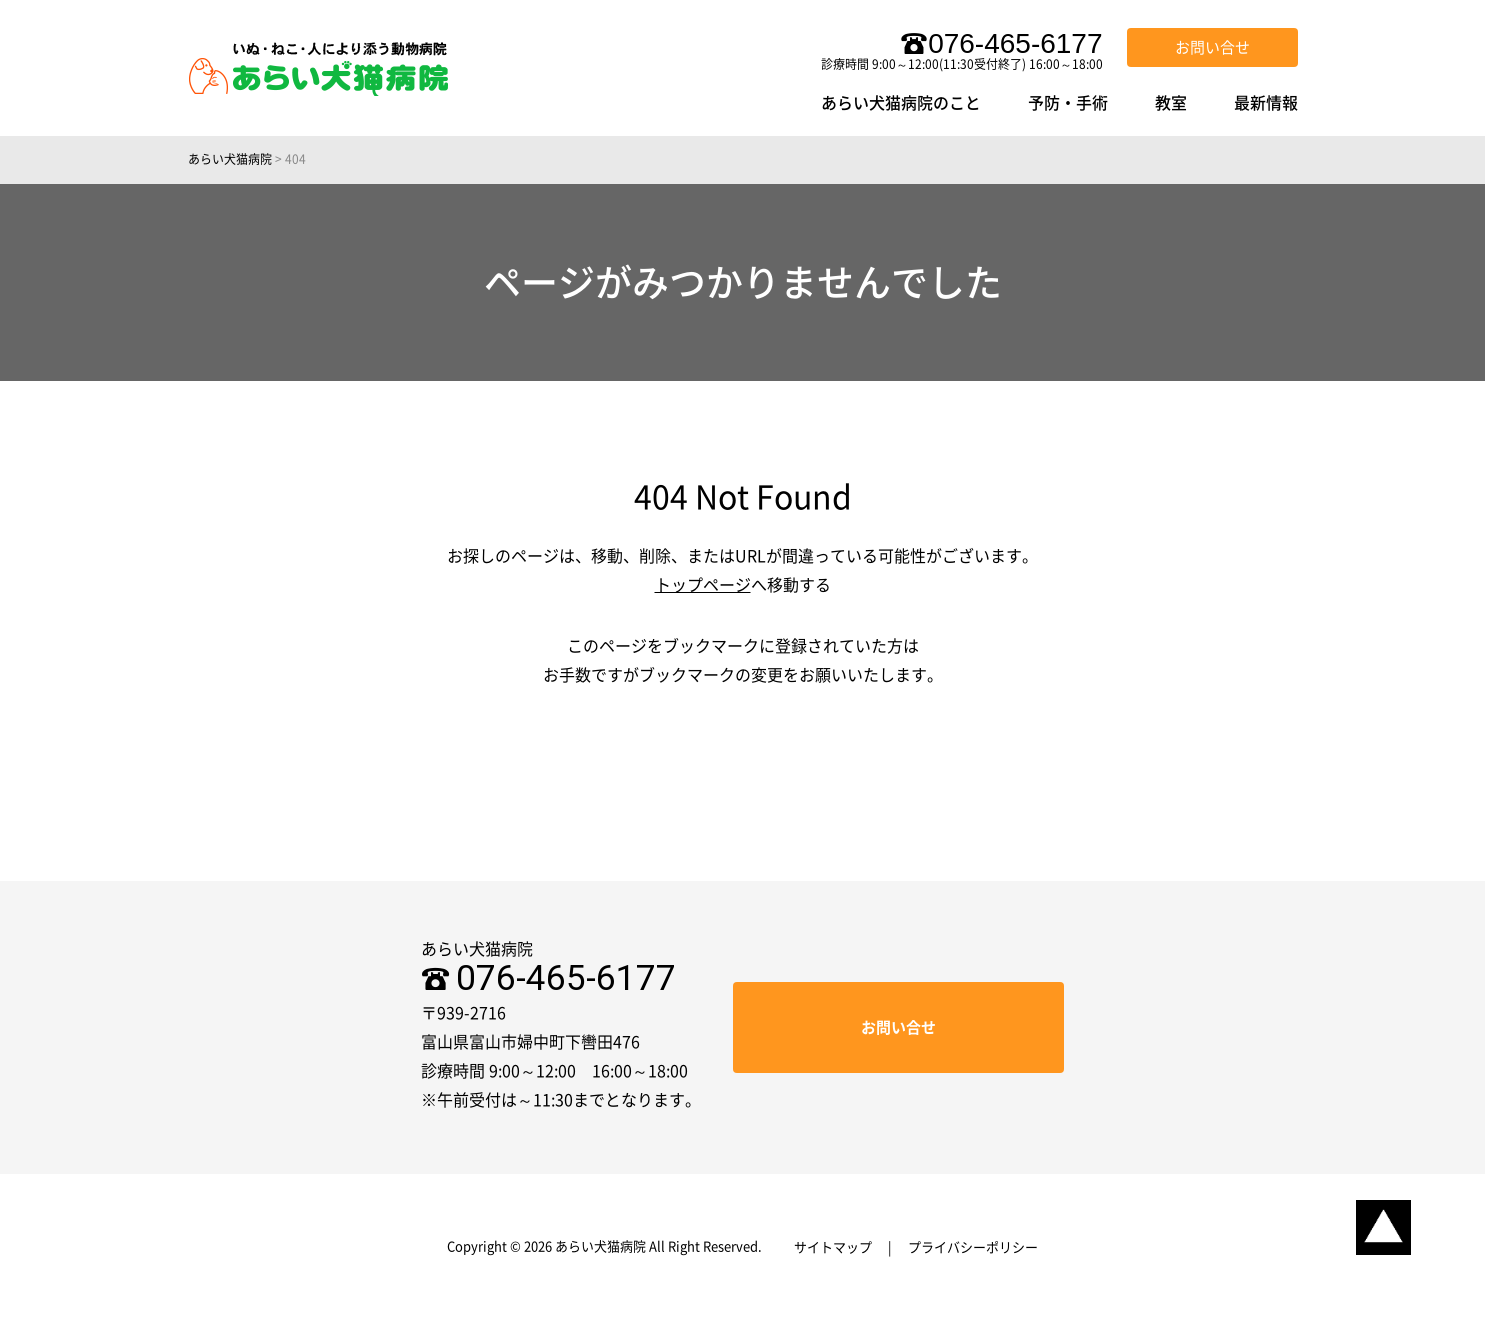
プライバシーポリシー (973, 1247)
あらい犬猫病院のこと (901, 103)
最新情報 (1266, 103)
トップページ (703, 585)
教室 (1171, 103)
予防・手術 (1068, 103)
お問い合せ (1212, 47)
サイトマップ (833, 1247)
